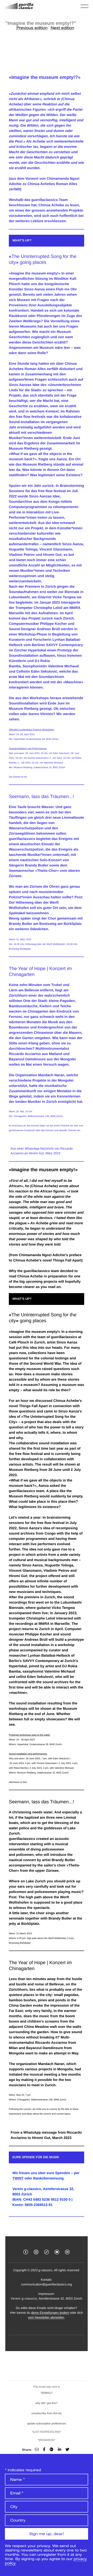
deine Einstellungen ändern (50, 2313)
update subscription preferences (46, 2423)
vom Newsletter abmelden (46, 2317)
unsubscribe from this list (46, 2413)
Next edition (62, 28)
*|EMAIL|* (46, 2392)
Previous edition (32, 28)
